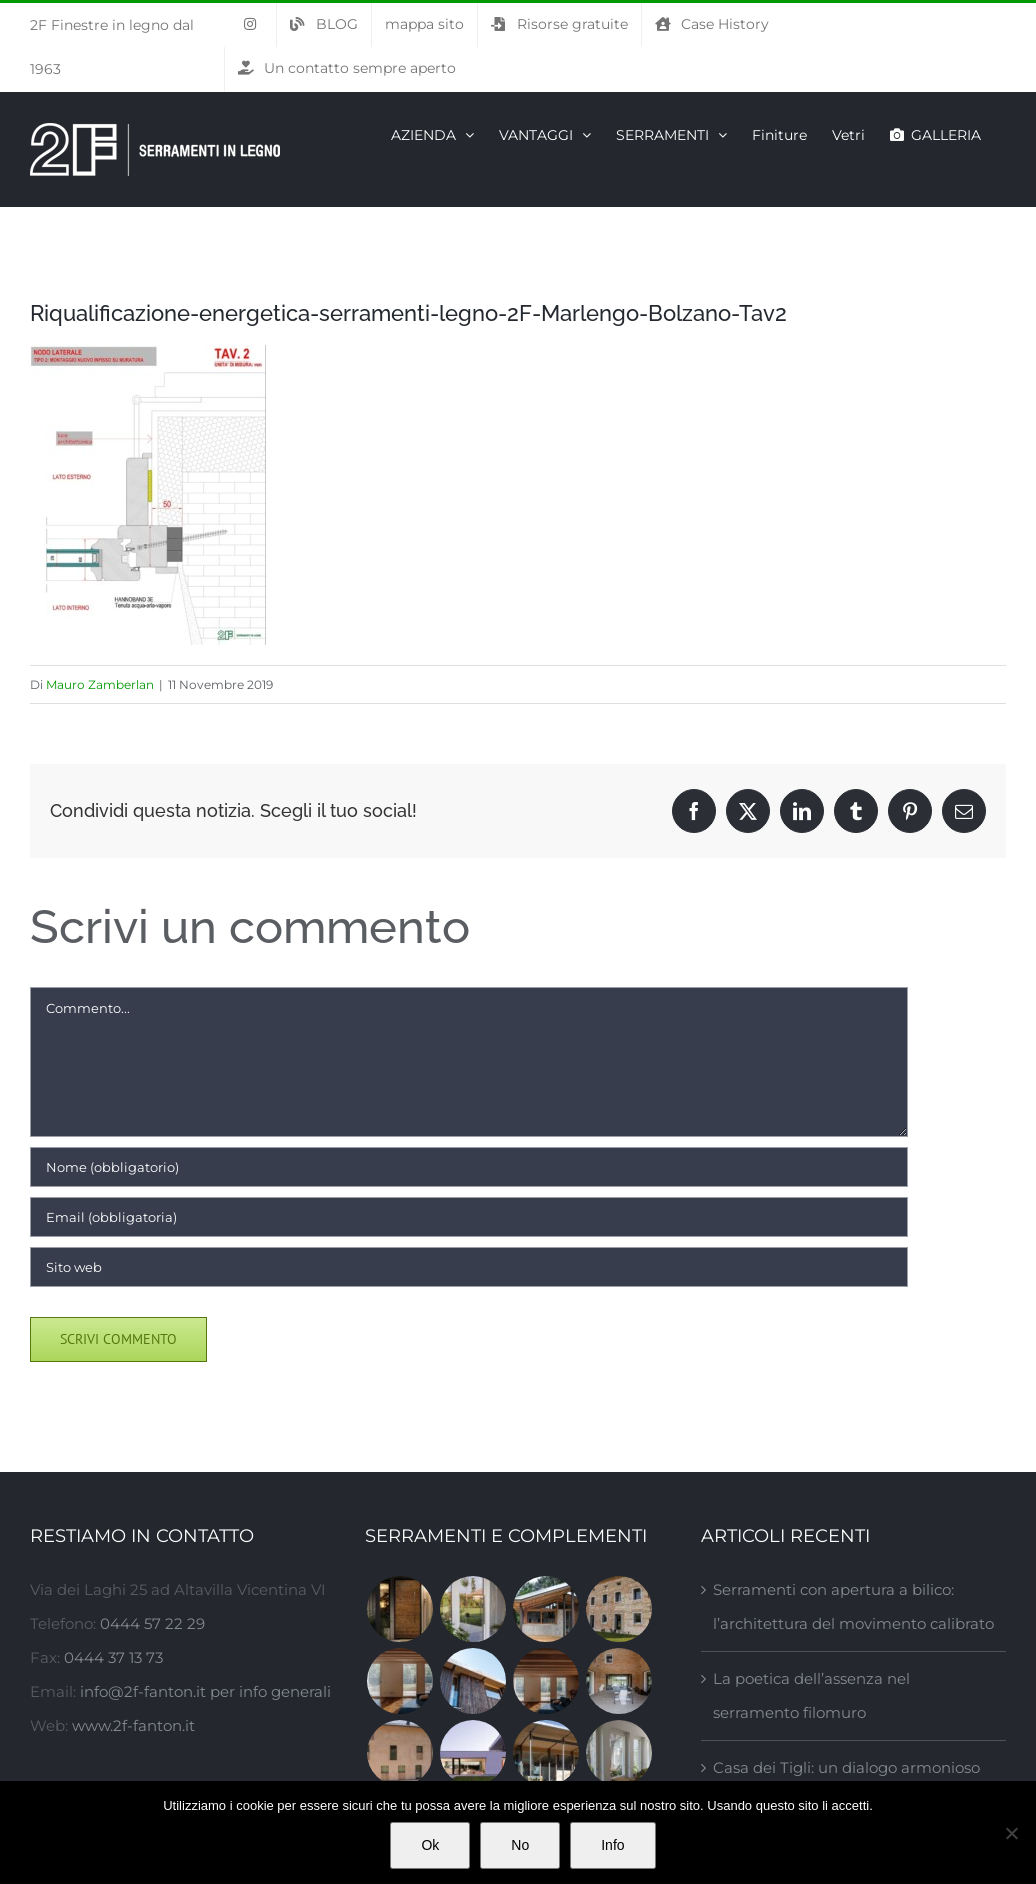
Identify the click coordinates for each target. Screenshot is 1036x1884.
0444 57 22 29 (152, 1623)
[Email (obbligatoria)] (469, 1217)
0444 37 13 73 (113, 1657)
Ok (430, 1845)
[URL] (469, 1267)
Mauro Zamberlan (100, 684)
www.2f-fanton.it (133, 1725)
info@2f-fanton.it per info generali (205, 1691)
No (520, 1845)
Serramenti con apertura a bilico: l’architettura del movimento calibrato (853, 1606)
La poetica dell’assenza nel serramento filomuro (811, 1695)
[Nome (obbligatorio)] (469, 1167)
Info (612, 1845)
